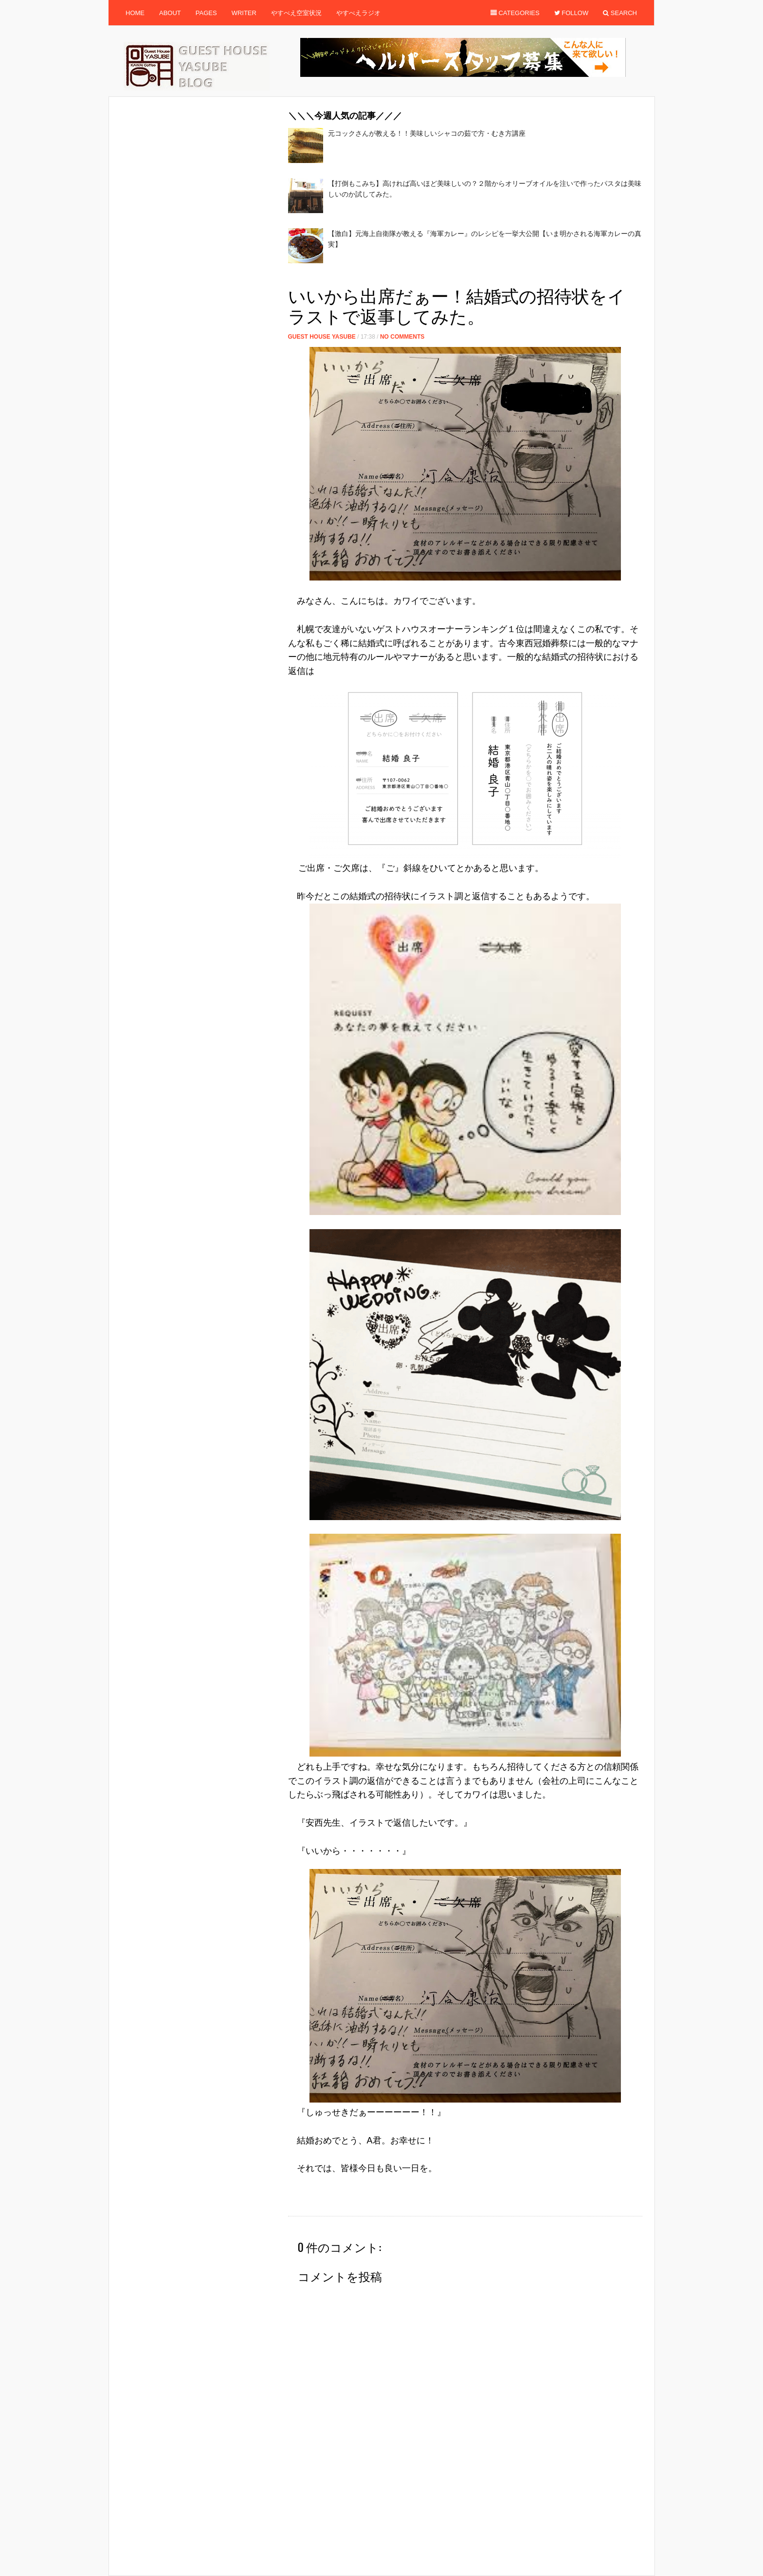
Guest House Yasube (322, 336)
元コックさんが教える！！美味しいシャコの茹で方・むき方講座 (427, 133)
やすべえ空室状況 (296, 13)
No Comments (402, 336)
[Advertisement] (465, 277)
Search (620, 13)
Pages (206, 13)
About (170, 13)
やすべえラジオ (358, 13)
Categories (515, 13)
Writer (244, 13)
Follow (571, 13)
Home (135, 13)
